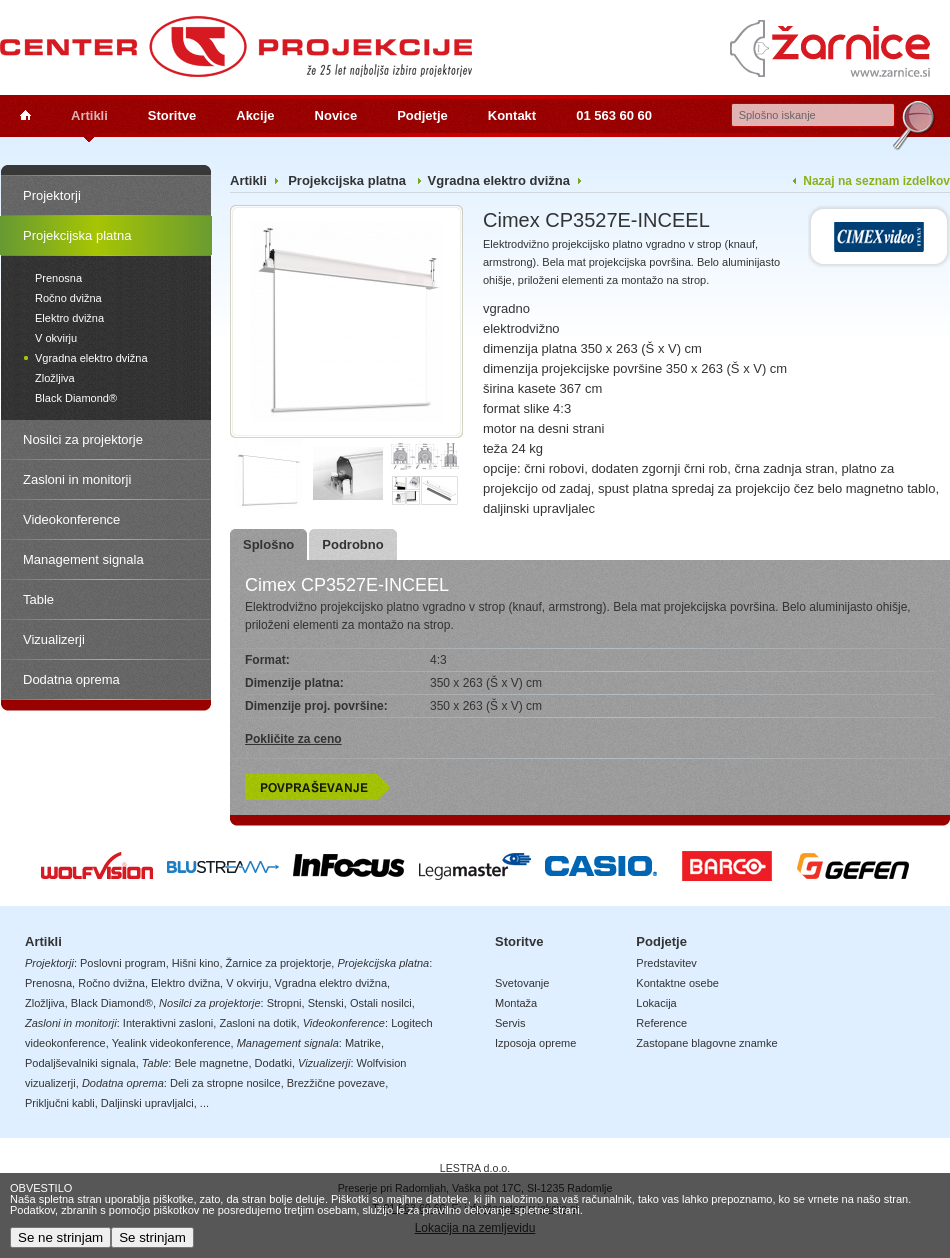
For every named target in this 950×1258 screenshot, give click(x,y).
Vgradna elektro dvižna (91, 358)
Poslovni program (123, 963)
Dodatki (273, 1063)
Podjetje (422, 115)
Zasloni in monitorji (77, 479)
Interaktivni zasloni (168, 1023)
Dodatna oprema (71, 679)
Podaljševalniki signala (80, 1063)
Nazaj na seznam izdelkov (876, 181)
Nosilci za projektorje (83, 439)
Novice (336, 115)
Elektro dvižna (69, 318)
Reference (661, 1023)
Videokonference (71, 519)
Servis (510, 1023)
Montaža (516, 1003)
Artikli (89, 115)
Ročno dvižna (68, 298)
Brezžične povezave (336, 1083)
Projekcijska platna (77, 235)
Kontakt (512, 115)
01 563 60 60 (614, 115)
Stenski (326, 1003)
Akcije (255, 115)
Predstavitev (666, 963)
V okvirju (56, 338)
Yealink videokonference (171, 1043)
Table (38, 599)
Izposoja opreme (535, 1043)
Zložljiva (55, 378)
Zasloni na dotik (257, 1023)
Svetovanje (522, 983)
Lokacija (656, 1003)
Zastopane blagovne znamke (706, 1043)
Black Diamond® (76, 398)
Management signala (83, 559)
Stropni (284, 1003)
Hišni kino (196, 963)
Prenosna (58, 278)
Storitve (172, 115)
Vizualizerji (54, 639)
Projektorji (52, 195)
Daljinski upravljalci (147, 1103)
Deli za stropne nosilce (225, 1083)
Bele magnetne (211, 1063)
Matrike (363, 1043)
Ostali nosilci (381, 1003)
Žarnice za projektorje (279, 963)
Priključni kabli (60, 1103)
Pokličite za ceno (293, 739)
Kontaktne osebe (677, 983)
